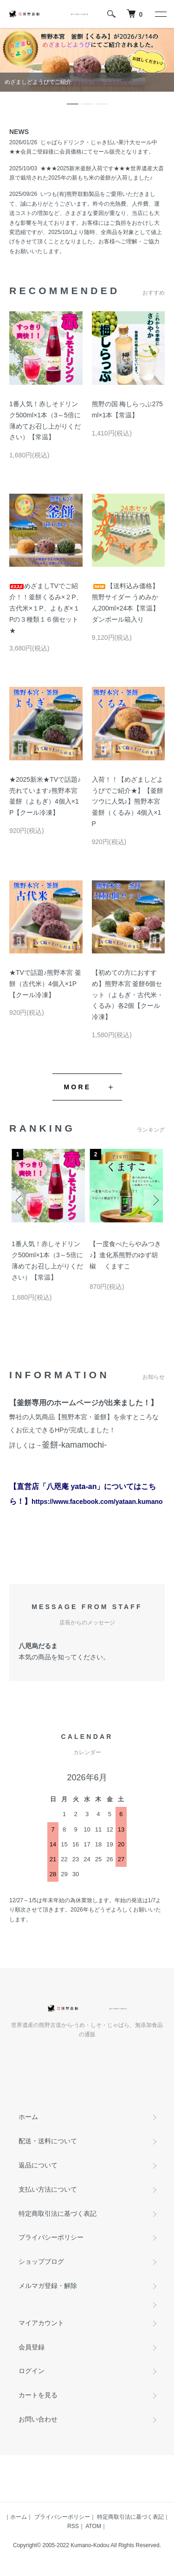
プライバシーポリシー (51, 2237)
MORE (77, 1087)
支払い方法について (48, 2189)
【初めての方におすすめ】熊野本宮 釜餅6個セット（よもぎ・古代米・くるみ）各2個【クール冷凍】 (127, 994)
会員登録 (32, 2347)
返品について (38, 2165)
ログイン (32, 2371)
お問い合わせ (38, 2419)
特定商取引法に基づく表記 (58, 2213)
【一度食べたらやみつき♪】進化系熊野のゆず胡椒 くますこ (125, 1255)
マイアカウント (41, 2323)
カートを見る (38, 2395)
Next (154, 1200)
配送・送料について (48, 2141)
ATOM (93, 2526)
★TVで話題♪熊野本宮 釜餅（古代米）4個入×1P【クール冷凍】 (45, 984)
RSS (73, 2526)
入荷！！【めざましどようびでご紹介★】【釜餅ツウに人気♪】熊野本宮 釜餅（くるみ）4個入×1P (127, 801)
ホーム (28, 2116)
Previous (19, 1200)
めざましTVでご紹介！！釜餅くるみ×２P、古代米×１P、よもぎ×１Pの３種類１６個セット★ (46, 608)
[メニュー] (160, 14)
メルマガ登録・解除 (48, 2285)
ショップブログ (41, 2261)
